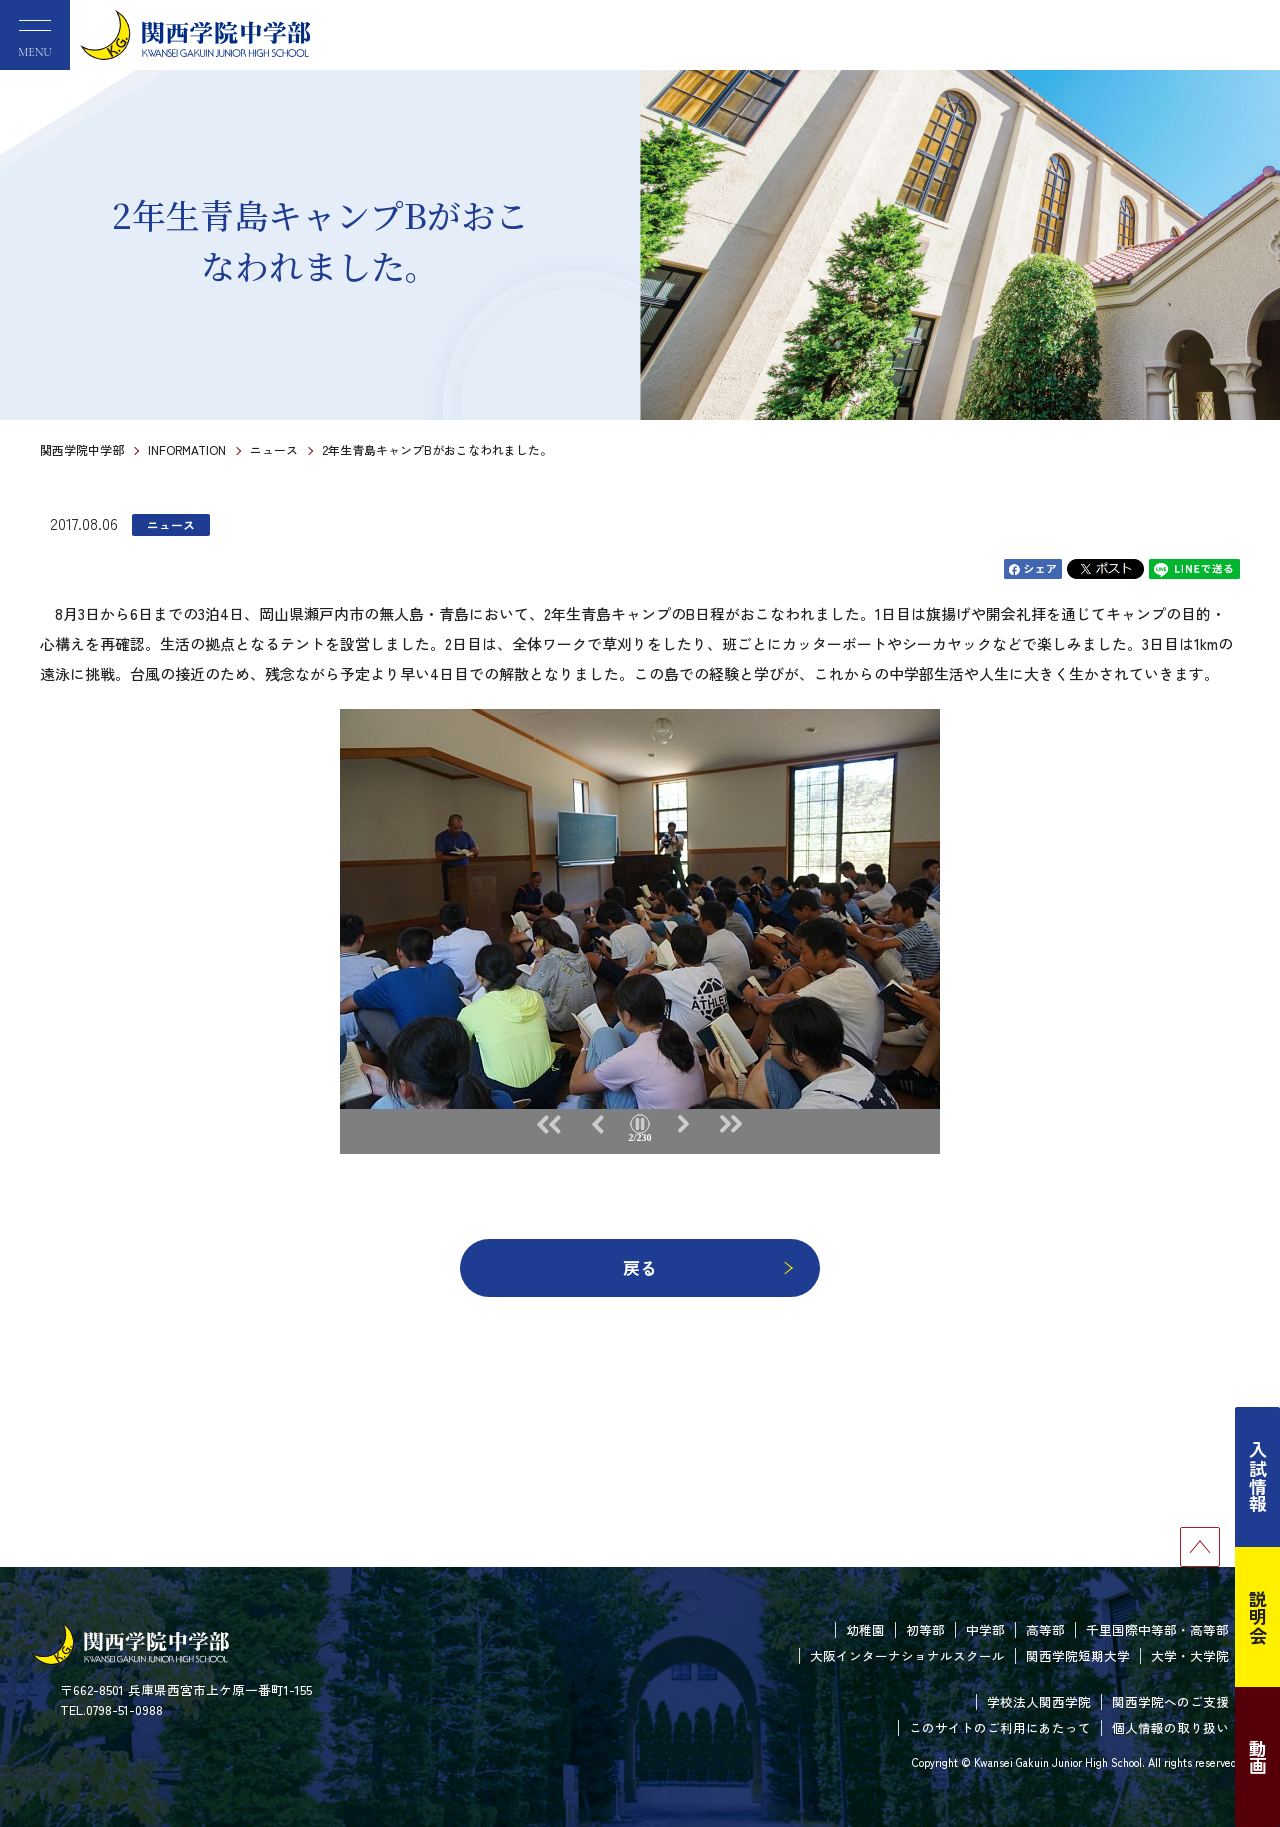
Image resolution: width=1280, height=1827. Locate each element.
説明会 (1258, 1617)
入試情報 (1258, 1477)
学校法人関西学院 (1039, 1701)
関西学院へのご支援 (1170, 1701)
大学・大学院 (1190, 1655)
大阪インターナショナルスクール (907, 1655)
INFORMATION (187, 449)
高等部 (1045, 1629)
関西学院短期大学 (1078, 1655)
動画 (1258, 1757)
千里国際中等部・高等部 (1157, 1629)
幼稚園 (865, 1629)
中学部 (985, 1629)
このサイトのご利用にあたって (1000, 1727)
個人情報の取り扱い (1170, 1727)
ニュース (274, 449)
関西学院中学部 (82, 449)
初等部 (925, 1629)
